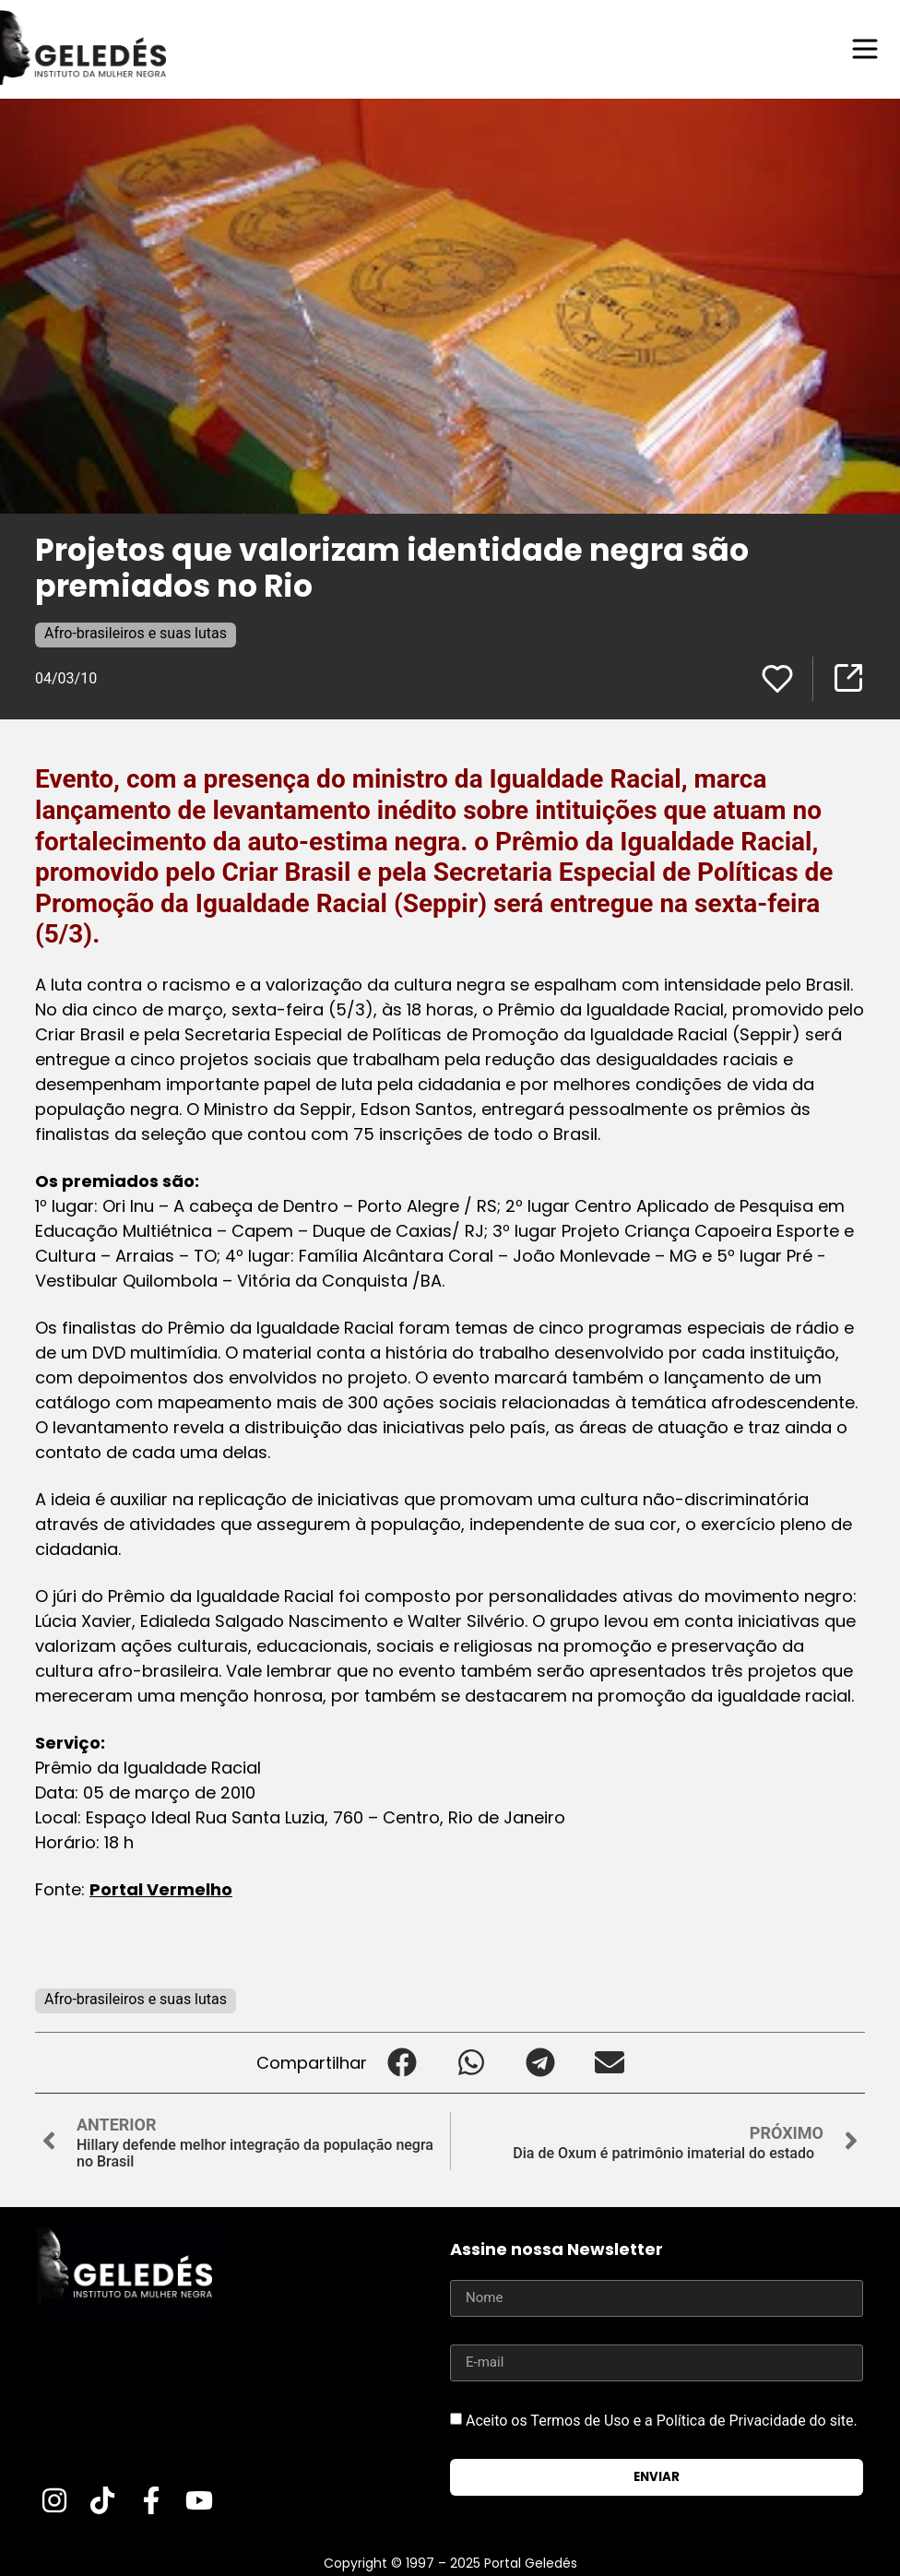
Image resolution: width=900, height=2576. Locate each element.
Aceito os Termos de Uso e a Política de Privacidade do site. (662, 2420)
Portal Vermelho (160, 1889)
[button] (401, 2062)
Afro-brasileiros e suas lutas (135, 633)
